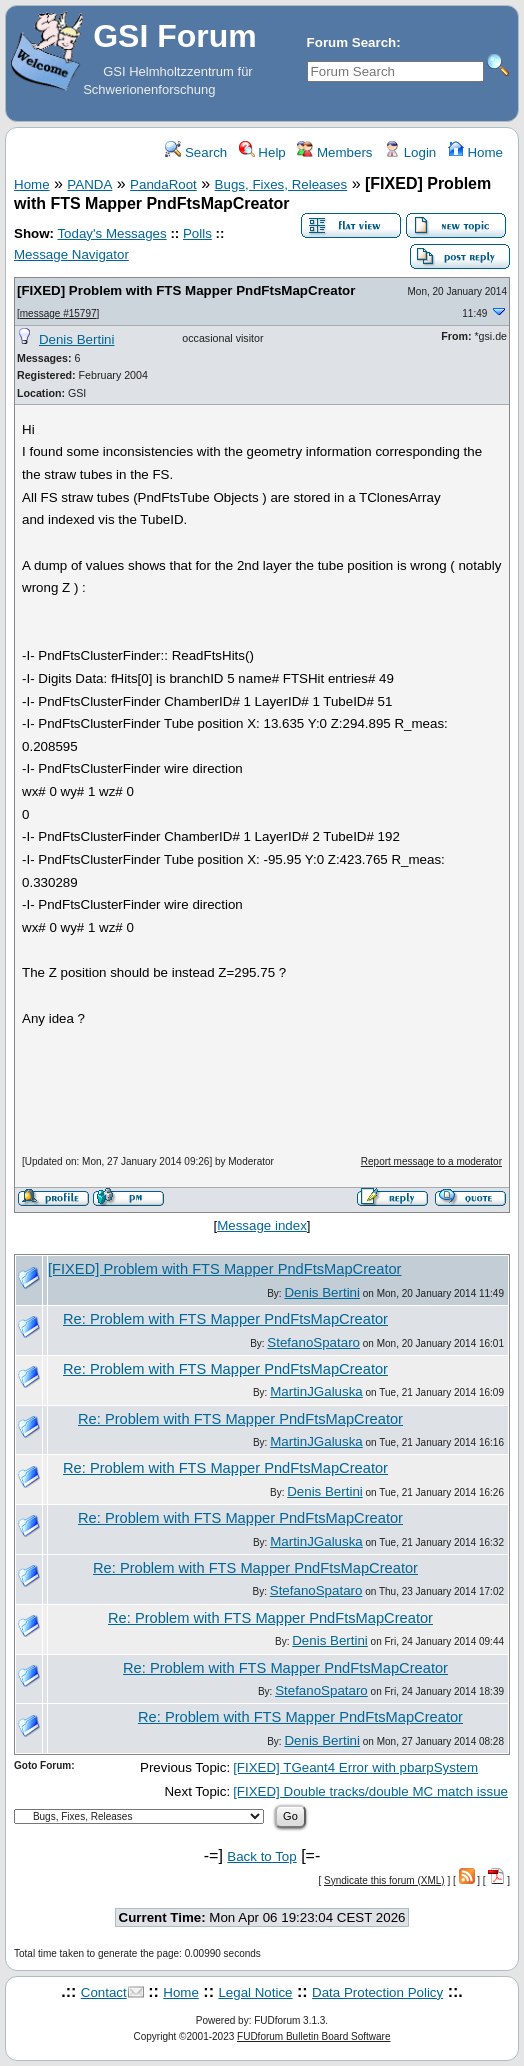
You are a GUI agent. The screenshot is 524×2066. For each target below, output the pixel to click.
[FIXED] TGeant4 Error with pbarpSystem (355, 1767)
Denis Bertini (77, 339)
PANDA (89, 184)
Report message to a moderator (431, 1161)
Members (334, 152)
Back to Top (261, 1856)
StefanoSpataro (313, 1342)
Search (196, 152)
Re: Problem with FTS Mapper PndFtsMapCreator (225, 1319)
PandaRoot (163, 184)
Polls (197, 233)
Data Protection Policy (377, 1992)
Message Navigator (71, 254)
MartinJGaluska (316, 1391)
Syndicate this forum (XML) (384, 1880)
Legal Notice (255, 1992)
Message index (262, 1225)
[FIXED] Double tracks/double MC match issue (370, 1791)
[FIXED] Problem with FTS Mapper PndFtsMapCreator (186, 290)
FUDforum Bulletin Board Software (313, 2036)
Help (262, 152)
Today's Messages (111, 233)
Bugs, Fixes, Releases (281, 184)
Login (410, 152)
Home (475, 152)
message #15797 (58, 313)
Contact (104, 1992)
